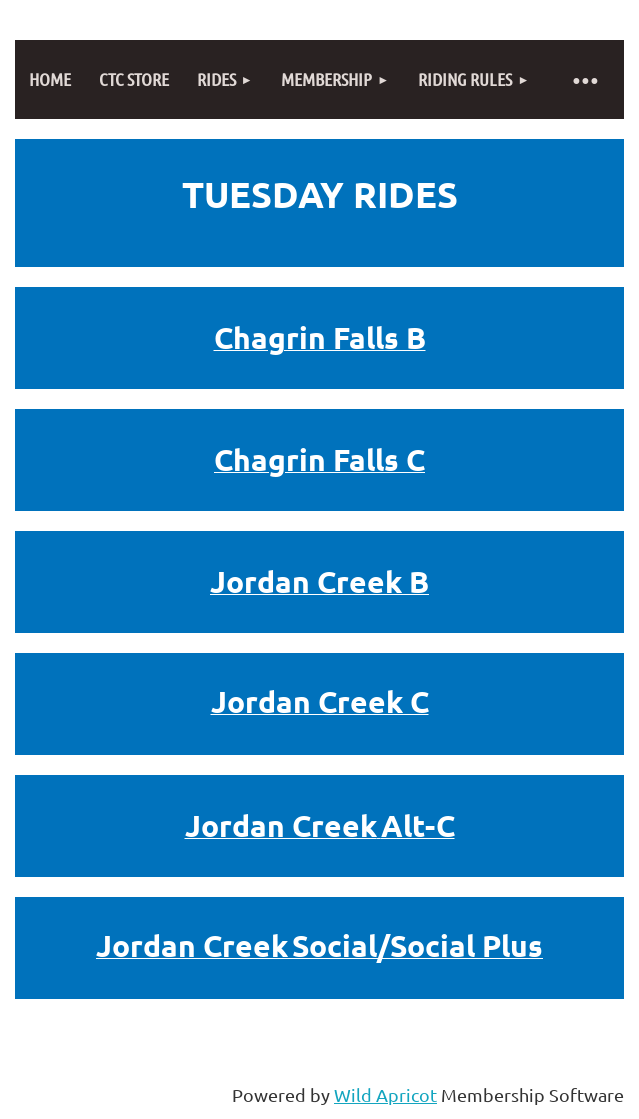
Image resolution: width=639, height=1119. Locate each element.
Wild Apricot (385, 1094)
